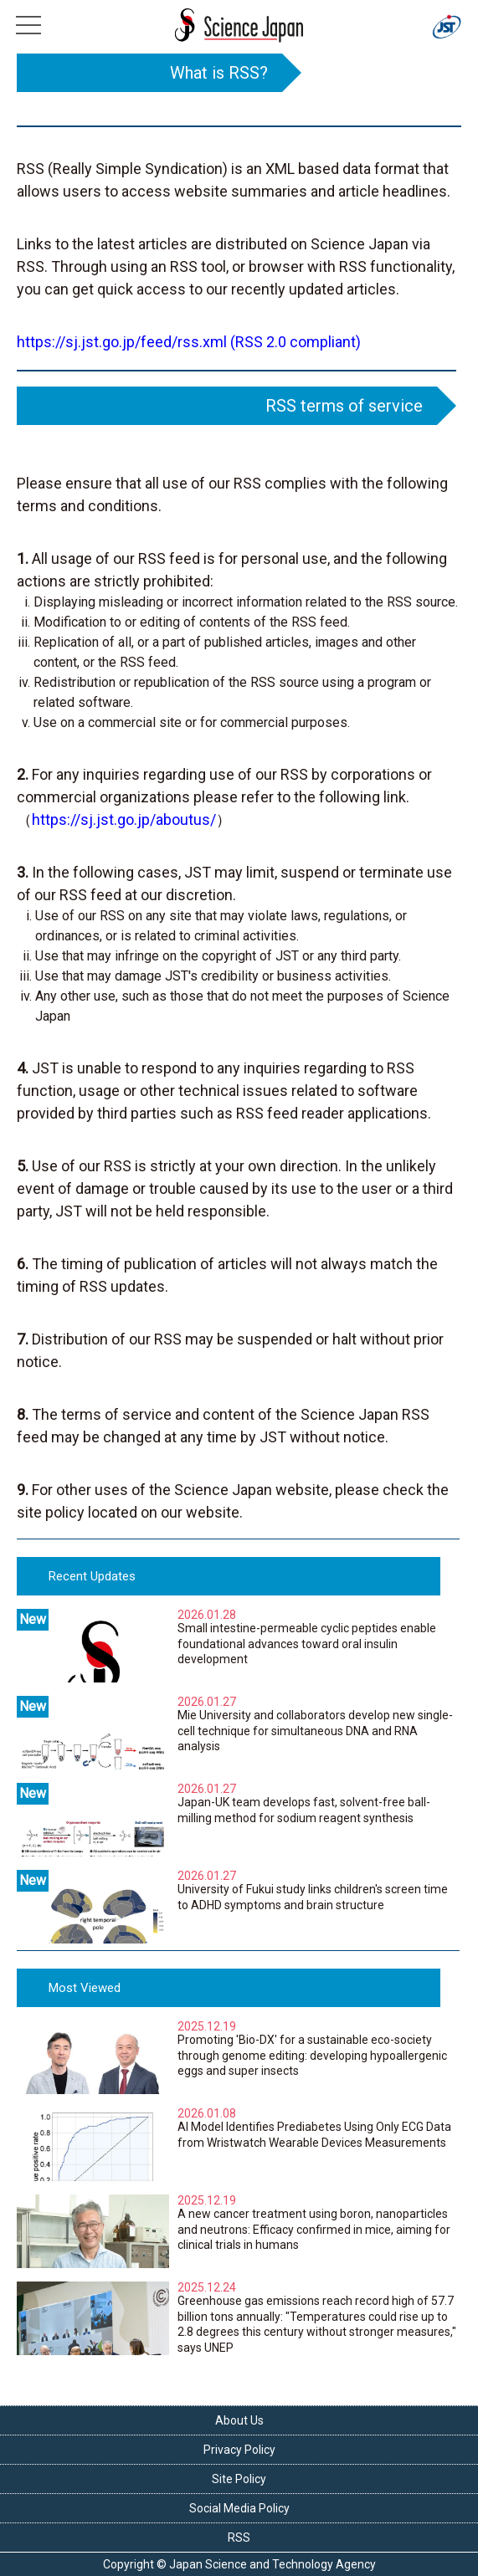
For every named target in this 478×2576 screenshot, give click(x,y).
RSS (239, 2537)
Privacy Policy (239, 2449)
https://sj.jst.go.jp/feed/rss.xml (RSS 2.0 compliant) (189, 342)
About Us (239, 2420)
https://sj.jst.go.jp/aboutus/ (124, 819)
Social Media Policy (239, 2508)
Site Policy (239, 2479)
